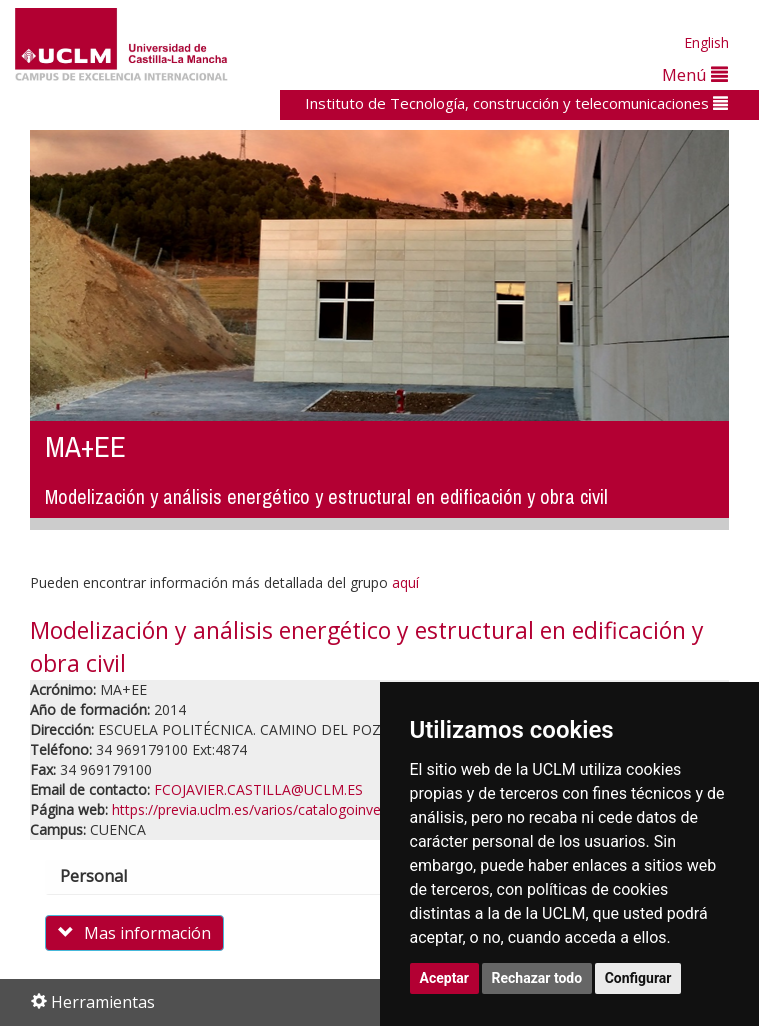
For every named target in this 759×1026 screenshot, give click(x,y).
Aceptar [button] (445, 978)
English (706, 42)
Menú (695, 74)
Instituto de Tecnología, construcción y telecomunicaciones (516, 103)
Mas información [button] (134, 933)
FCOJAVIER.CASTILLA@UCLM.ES (258, 789)
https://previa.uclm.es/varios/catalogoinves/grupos (275, 809)
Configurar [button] (638, 978)
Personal (110, 876)
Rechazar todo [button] (537, 978)
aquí (405, 582)
